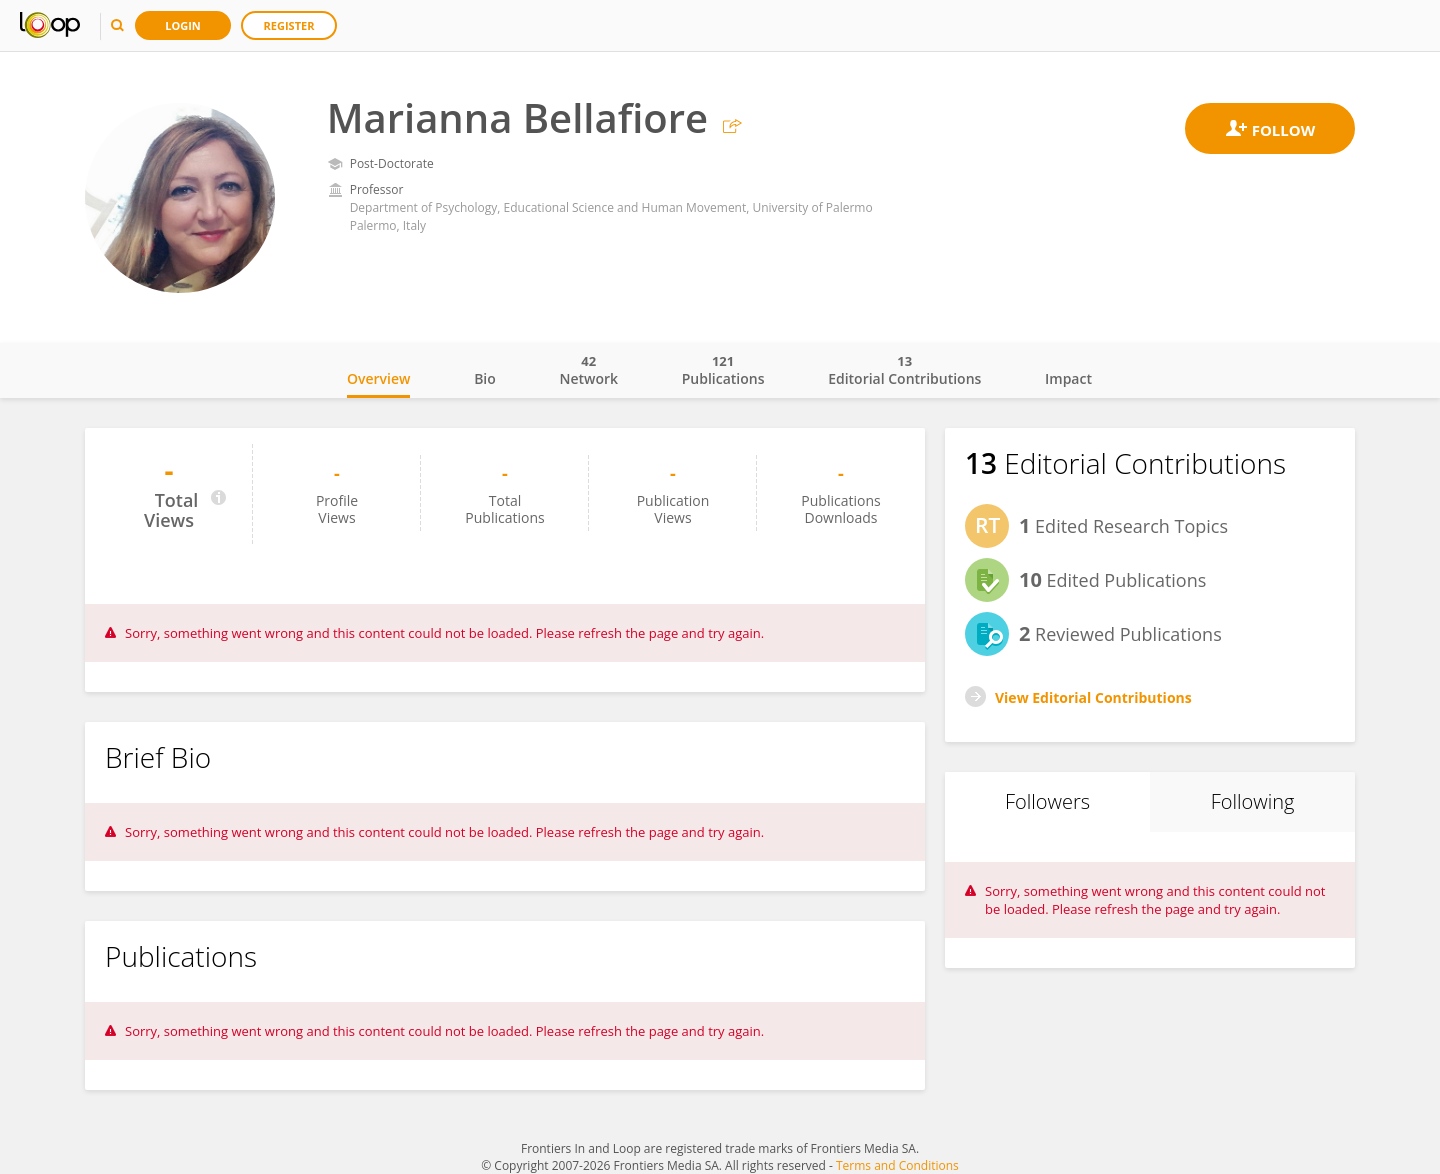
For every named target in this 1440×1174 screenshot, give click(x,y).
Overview (378, 378)
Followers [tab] (1047, 801)
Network (588, 370)
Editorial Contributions (904, 370)
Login (183, 25)
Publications (723, 370)
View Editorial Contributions (1093, 697)
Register (289, 25)
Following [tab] (1253, 801)
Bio (485, 378)
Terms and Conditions (897, 1165)
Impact (1068, 378)
